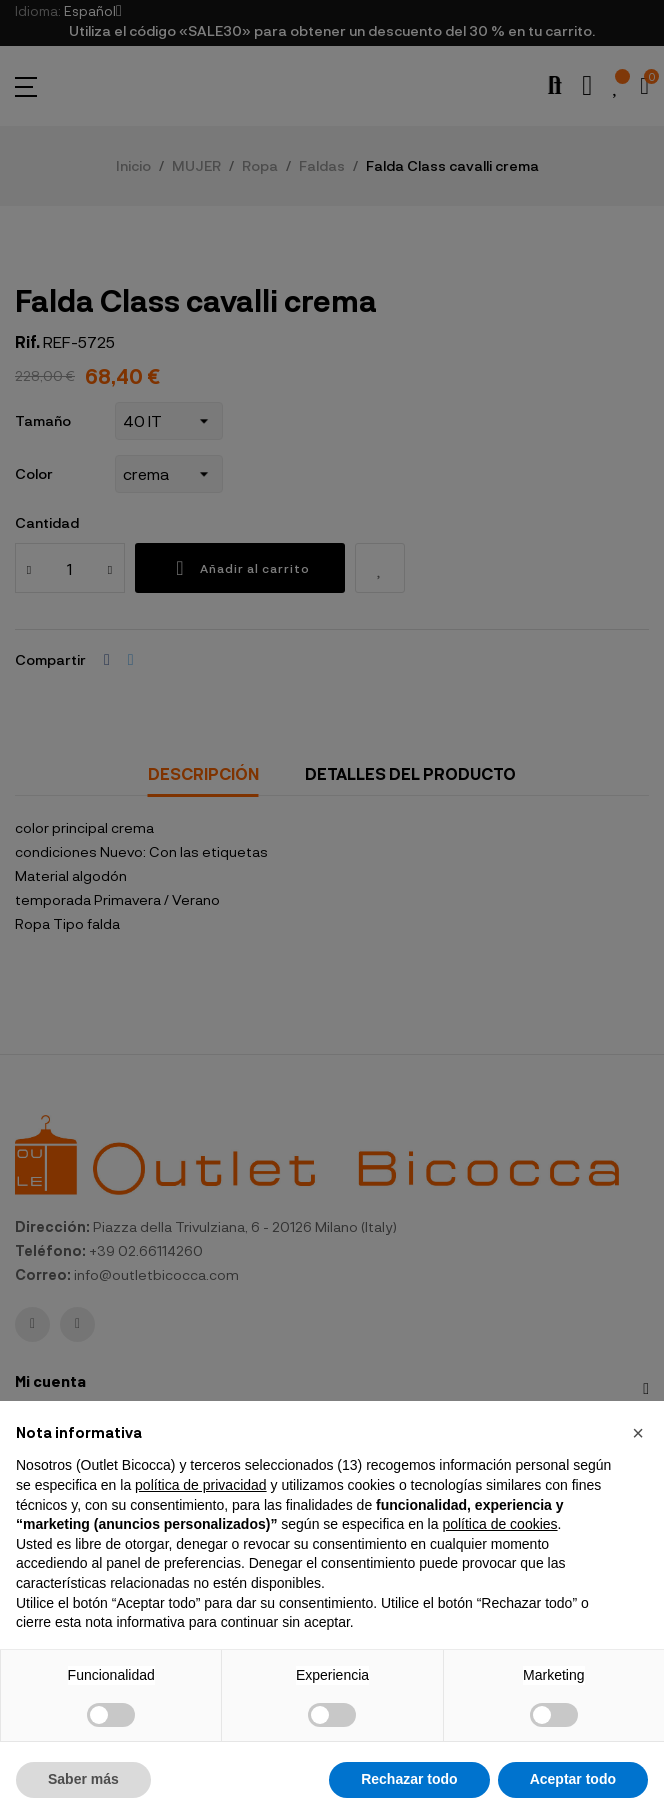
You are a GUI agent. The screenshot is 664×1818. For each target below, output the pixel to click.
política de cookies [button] (499, 1524)
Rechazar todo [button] (409, 1779)
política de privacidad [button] (201, 1485)
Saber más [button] (83, 1779)
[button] (638, 1433)
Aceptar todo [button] (573, 1779)
